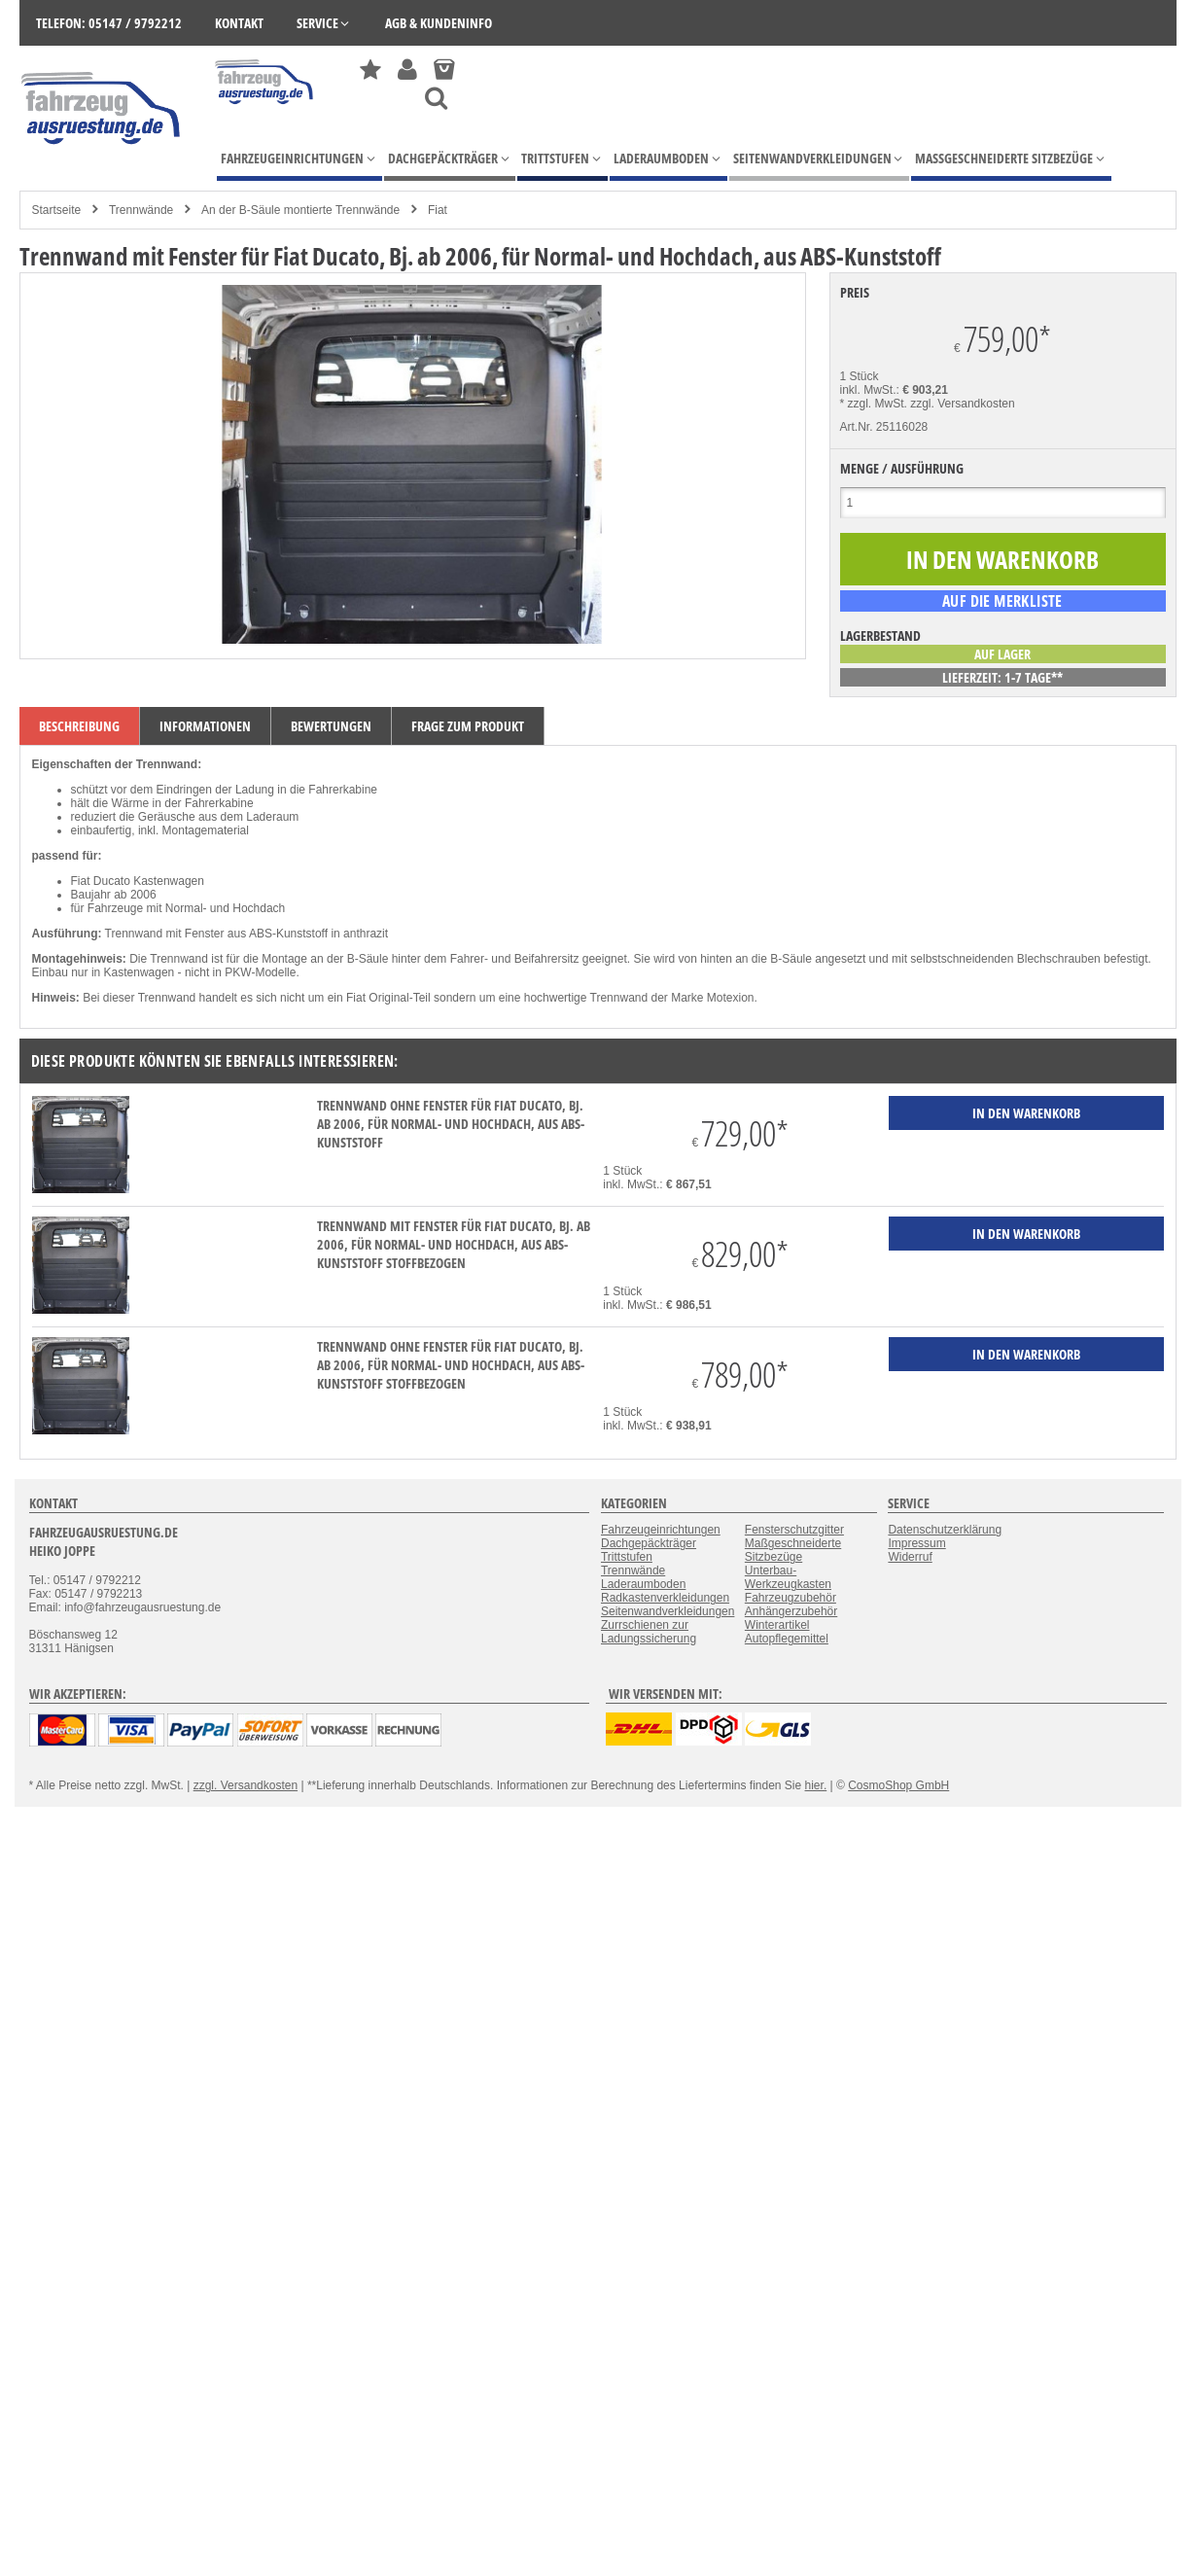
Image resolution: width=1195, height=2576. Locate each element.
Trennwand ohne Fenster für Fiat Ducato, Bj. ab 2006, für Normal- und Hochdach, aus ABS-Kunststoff (450, 1123)
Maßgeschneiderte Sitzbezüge (793, 1550)
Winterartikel (777, 1625)
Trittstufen (626, 1557)
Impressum (916, 1543)
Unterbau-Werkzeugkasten (788, 1577)
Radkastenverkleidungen (665, 1598)
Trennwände (141, 210)
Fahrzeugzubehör (790, 1598)
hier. (816, 1785)
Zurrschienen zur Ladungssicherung (648, 1631)
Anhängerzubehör (791, 1611)
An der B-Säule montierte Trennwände (300, 210)
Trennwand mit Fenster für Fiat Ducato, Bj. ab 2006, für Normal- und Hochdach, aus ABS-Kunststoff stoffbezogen (453, 1244)
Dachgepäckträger (648, 1543)
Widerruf (909, 1557)
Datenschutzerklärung (945, 1529)
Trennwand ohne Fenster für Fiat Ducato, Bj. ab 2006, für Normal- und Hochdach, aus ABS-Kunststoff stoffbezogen (450, 1365)
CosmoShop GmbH (898, 1785)
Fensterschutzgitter (794, 1529)
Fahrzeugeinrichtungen (661, 1529)
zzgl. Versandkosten (962, 403)
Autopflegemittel (786, 1638)
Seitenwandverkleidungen (667, 1611)
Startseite (57, 210)
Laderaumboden (643, 1584)
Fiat (437, 210)
